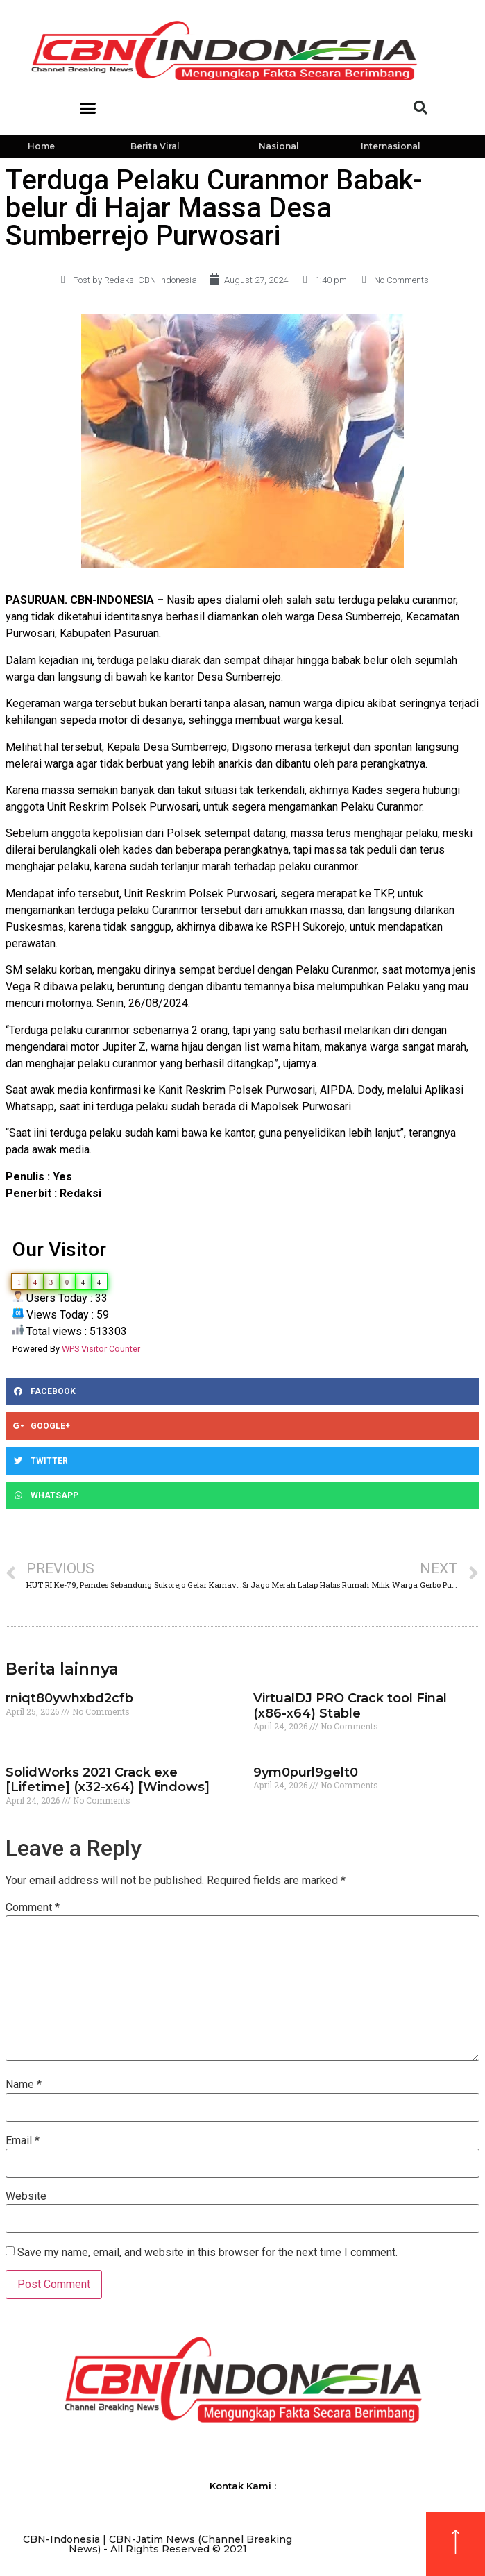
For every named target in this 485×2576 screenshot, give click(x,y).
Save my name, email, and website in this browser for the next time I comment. (207, 2252)
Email (23, 2140)
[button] (88, 107)
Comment (33, 1907)
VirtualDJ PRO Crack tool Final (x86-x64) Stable (350, 1705)
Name (24, 2084)
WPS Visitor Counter (101, 1349)
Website (26, 2196)
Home (41, 146)
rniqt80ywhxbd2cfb (69, 1698)
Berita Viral (155, 146)
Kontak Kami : (243, 2485)
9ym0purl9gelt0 (305, 1772)
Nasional (279, 146)
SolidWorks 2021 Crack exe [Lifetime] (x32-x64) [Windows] (108, 1780)
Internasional (390, 146)
